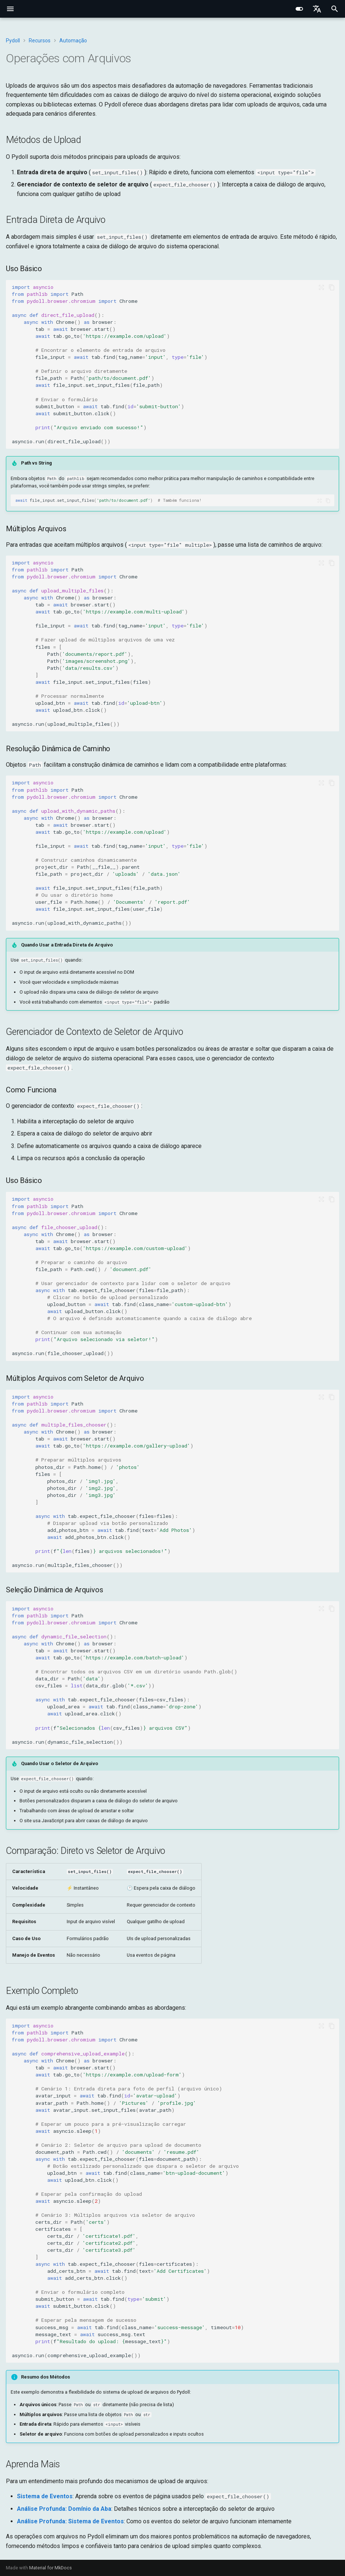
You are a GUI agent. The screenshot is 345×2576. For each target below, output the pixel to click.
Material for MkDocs (50, 2567)
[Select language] (317, 8)
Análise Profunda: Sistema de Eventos (70, 2521)
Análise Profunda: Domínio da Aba (64, 2508)
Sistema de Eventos (45, 2496)
